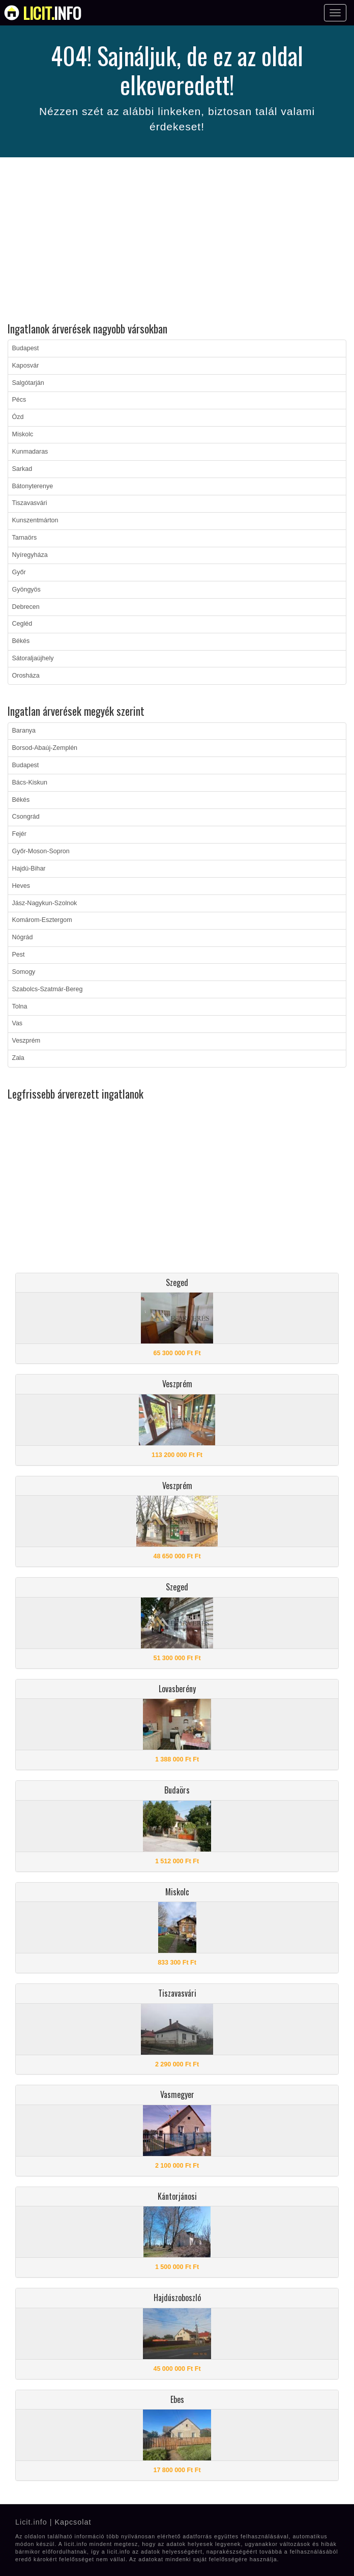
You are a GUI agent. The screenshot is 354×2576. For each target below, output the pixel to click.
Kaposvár (25, 365)
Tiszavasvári (29, 503)
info (52, 12)
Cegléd (22, 623)
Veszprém (26, 1040)
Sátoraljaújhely (33, 658)
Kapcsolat (72, 2522)
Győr (19, 572)
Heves (21, 885)
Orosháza (26, 675)
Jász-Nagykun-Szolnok (44, 903)
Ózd (18, 417)
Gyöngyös (26, 589)
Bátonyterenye (32, 486)
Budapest (25, 348)
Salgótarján (28, 382)
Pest (18, 954)
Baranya (24, 730)
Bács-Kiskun (29, 782)
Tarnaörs (24, 537)
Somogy (24, 971)
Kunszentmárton (35, 520)
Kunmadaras (30, 451)
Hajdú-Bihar (29, 868)
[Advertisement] (177, 241)
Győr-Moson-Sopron (41, 851)
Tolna (19, 1006)
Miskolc (23, 434)
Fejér (19, 833)
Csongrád (26, 816)
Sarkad (22, 468)
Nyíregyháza (30, 554)
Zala (18, 1057)
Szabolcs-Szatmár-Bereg (47, 989)
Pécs (19, 399)
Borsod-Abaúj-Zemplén (45, 747)
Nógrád (22, 937)
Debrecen (26, 606)
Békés (21, 641)
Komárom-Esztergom (42, 919)
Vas (17, 1023)
